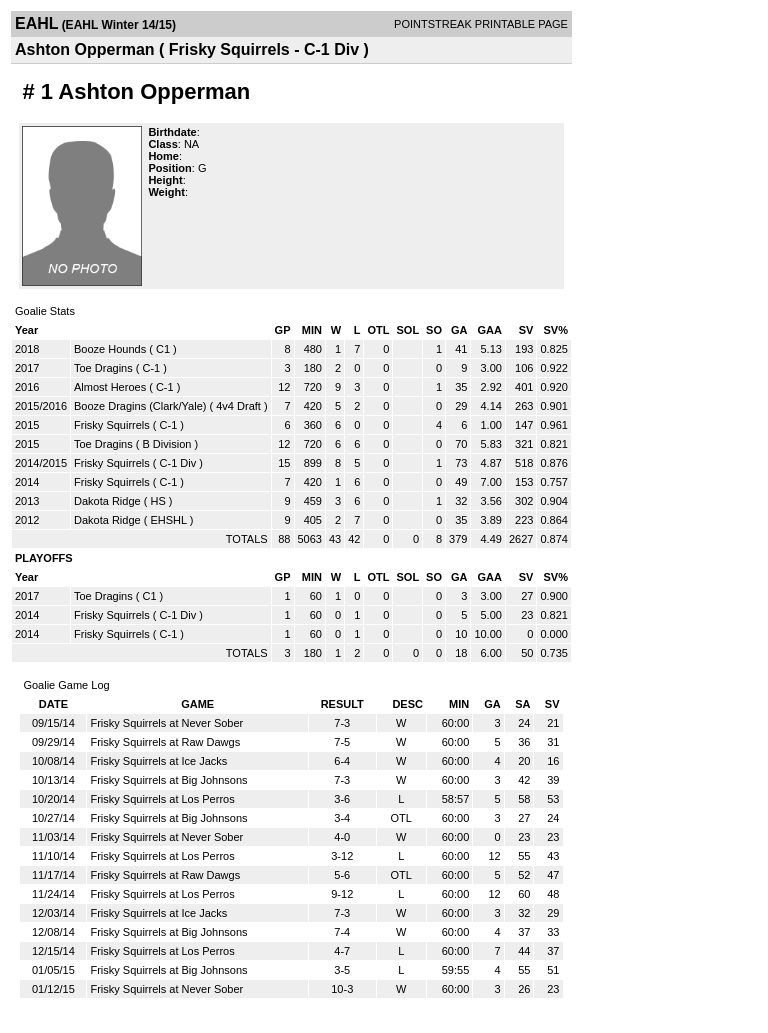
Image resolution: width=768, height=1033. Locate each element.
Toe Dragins (103, 368)
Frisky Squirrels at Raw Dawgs (165, 742)
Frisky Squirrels (112, 425)
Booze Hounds (110, 349)
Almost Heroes (110, 387)
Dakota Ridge (107, 501)
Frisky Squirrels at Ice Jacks (158, 761)
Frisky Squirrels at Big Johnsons (168, 780)
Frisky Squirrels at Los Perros (162, 799)
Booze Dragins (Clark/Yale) (140, 406)
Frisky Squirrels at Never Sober (166, 723)
